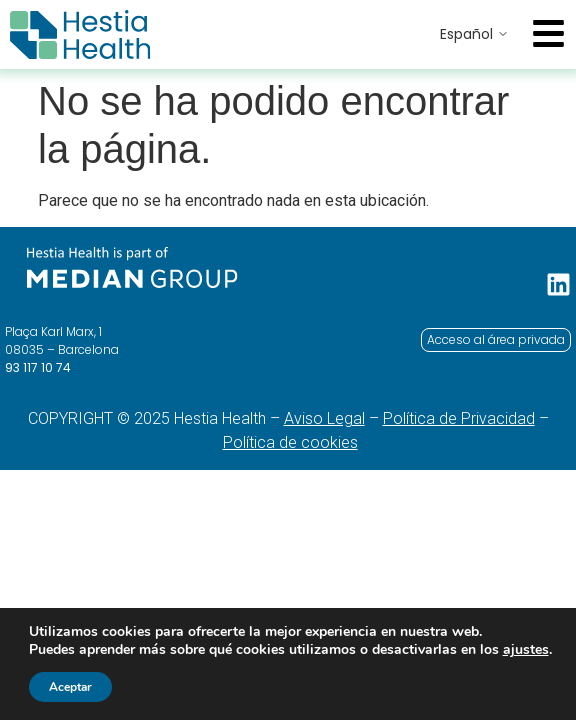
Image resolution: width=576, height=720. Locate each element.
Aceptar (70, 687)
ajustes (526, 650)
